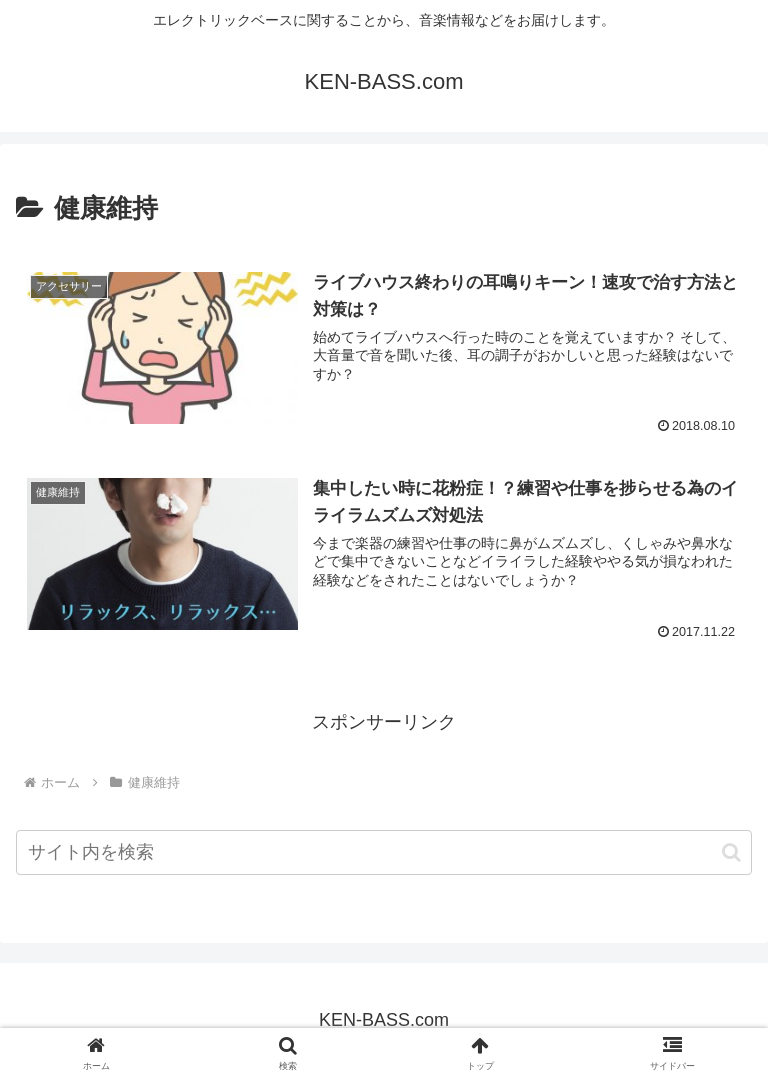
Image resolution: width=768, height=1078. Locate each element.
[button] (731, 852)
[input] (384, 852)
